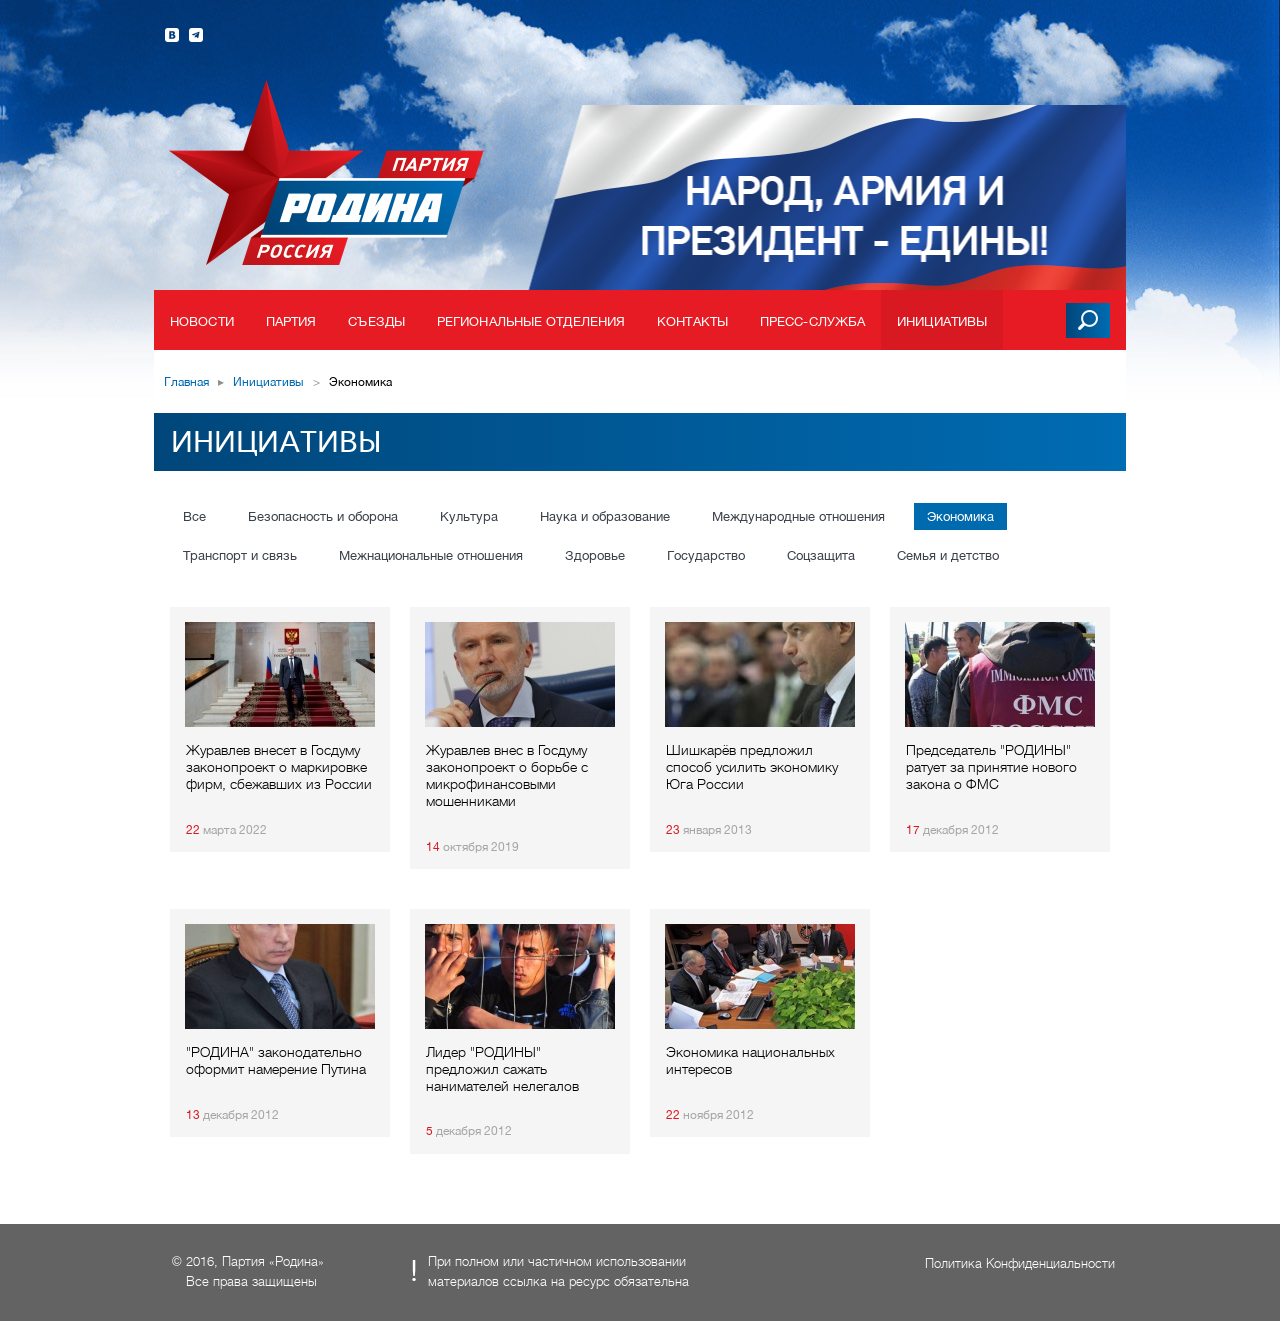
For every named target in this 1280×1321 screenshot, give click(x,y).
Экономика (960, 516)
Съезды (376, 321)
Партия (291, 321)
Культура (469, 516)
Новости (202, 321)
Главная (186, 382)
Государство (706, 555)
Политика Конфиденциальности (1020, 1263)
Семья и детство (948, 555)
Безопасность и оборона (323, 516)
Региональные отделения (531, 321)
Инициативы (942, 321)
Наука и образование (605, 516)
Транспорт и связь (240, 555)
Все (194, 516)
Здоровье (595, 555)
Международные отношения (798, 516)
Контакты (692, 321)
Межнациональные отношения (431, 555)
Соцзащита (821, 555)
